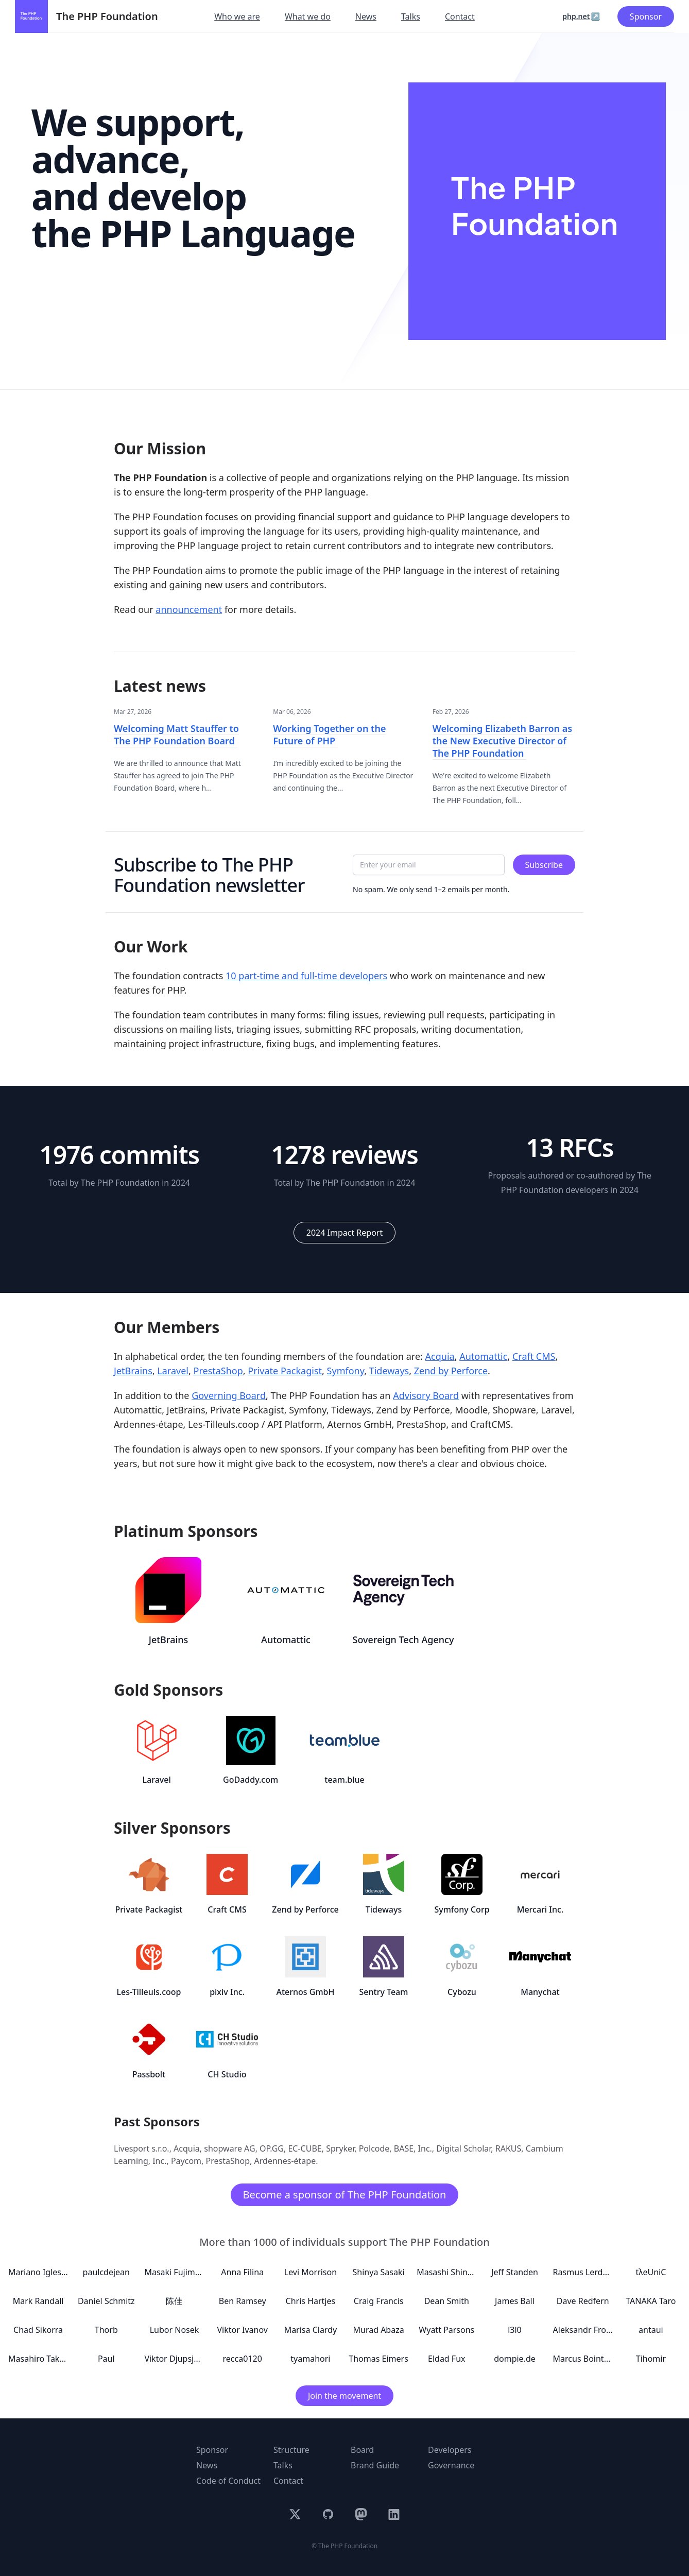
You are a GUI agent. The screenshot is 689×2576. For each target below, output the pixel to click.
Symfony (346, 1370)
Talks (410, 16)
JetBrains (133, 1370)
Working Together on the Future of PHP (329, 734)
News (365, 16)
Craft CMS (534, 1356)
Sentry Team (383, 1992)
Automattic (483, 1356)
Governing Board (229, 1395)
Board (362, 2449)
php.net (576, 16)
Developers (449, 2449)
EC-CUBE (304, 2148)
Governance (451, 2465)
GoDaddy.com (250, 1779)
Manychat (540, 1992)
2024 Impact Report (344, 1232)
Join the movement (344, 2395)
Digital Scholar (463, 2148)
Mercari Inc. (540, 1909)
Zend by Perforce (451, 1370)
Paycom (186, 2160)
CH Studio (227, 2074)
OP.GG (272, 2148)
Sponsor (646, 16)
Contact (460, 16)
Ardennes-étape (285, 2160)
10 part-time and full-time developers (306, 975)
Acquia (440, 1356)
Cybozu (461, 1992)
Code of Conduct (228, 2480)
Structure (291, 2449)
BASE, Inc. (413, 2148)
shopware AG (229, 2148)
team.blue (344, 1779)
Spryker (340, 2148)
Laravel (172, 1370)
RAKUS (508, 2148)
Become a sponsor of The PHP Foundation (344, 2195)
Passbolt (149, 2074)
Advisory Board (426, 1395)
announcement (189, 609)
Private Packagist (285, 1370)
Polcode (374, 2148)
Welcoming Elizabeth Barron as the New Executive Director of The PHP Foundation (502, 740)
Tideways (389, 1370)
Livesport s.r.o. (141, 2148)
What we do (308, 16)
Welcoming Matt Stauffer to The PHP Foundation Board (176, 734)
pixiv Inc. (227, 1992)
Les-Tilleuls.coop (149, 1992)
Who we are (237, 16)
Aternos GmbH (306, 1992)
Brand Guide (375, 2465)
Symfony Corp (461, 1909)
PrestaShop (218, 1370)
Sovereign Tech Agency (403, 1639)
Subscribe (544, 865)
